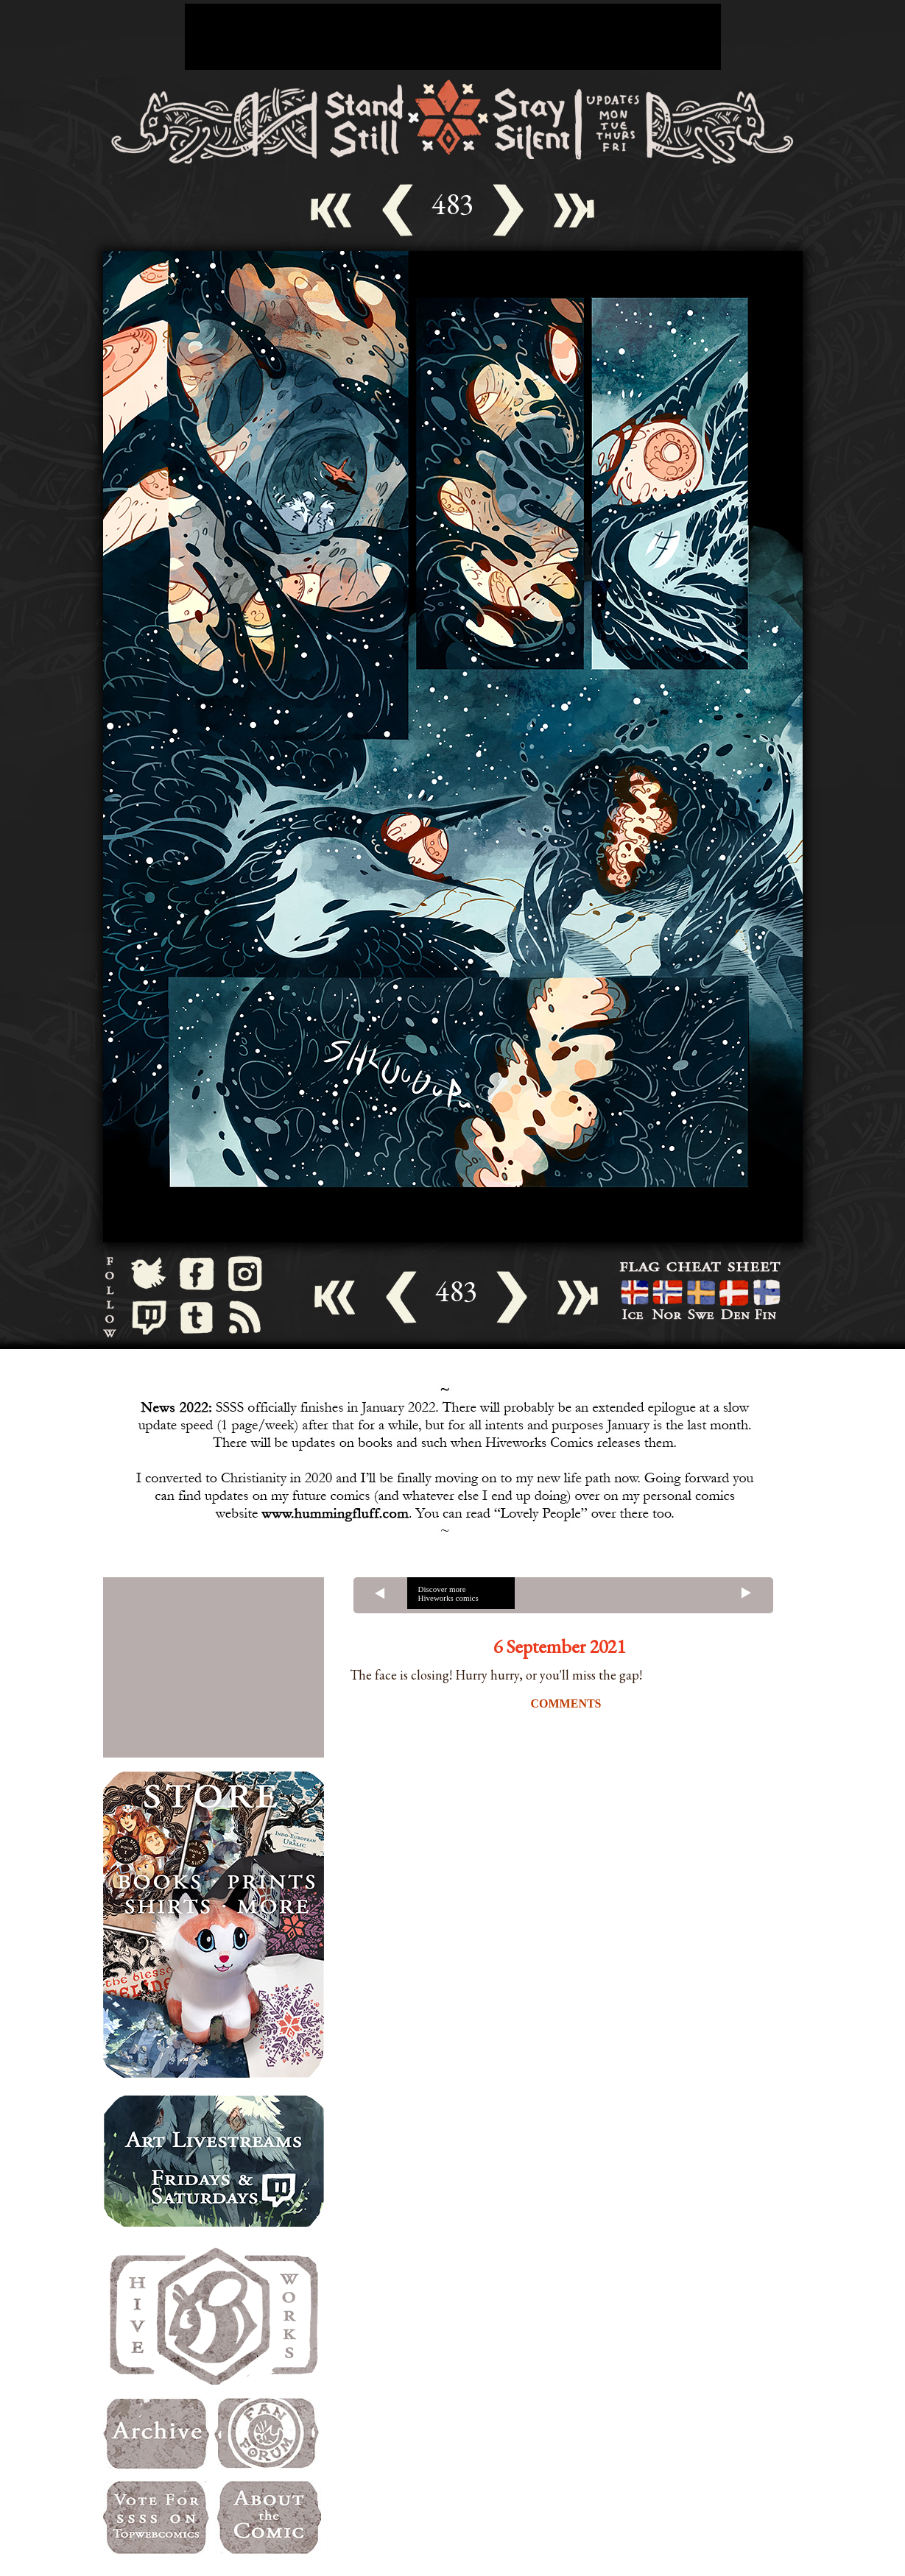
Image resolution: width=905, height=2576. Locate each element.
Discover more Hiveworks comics (448, 1593)
